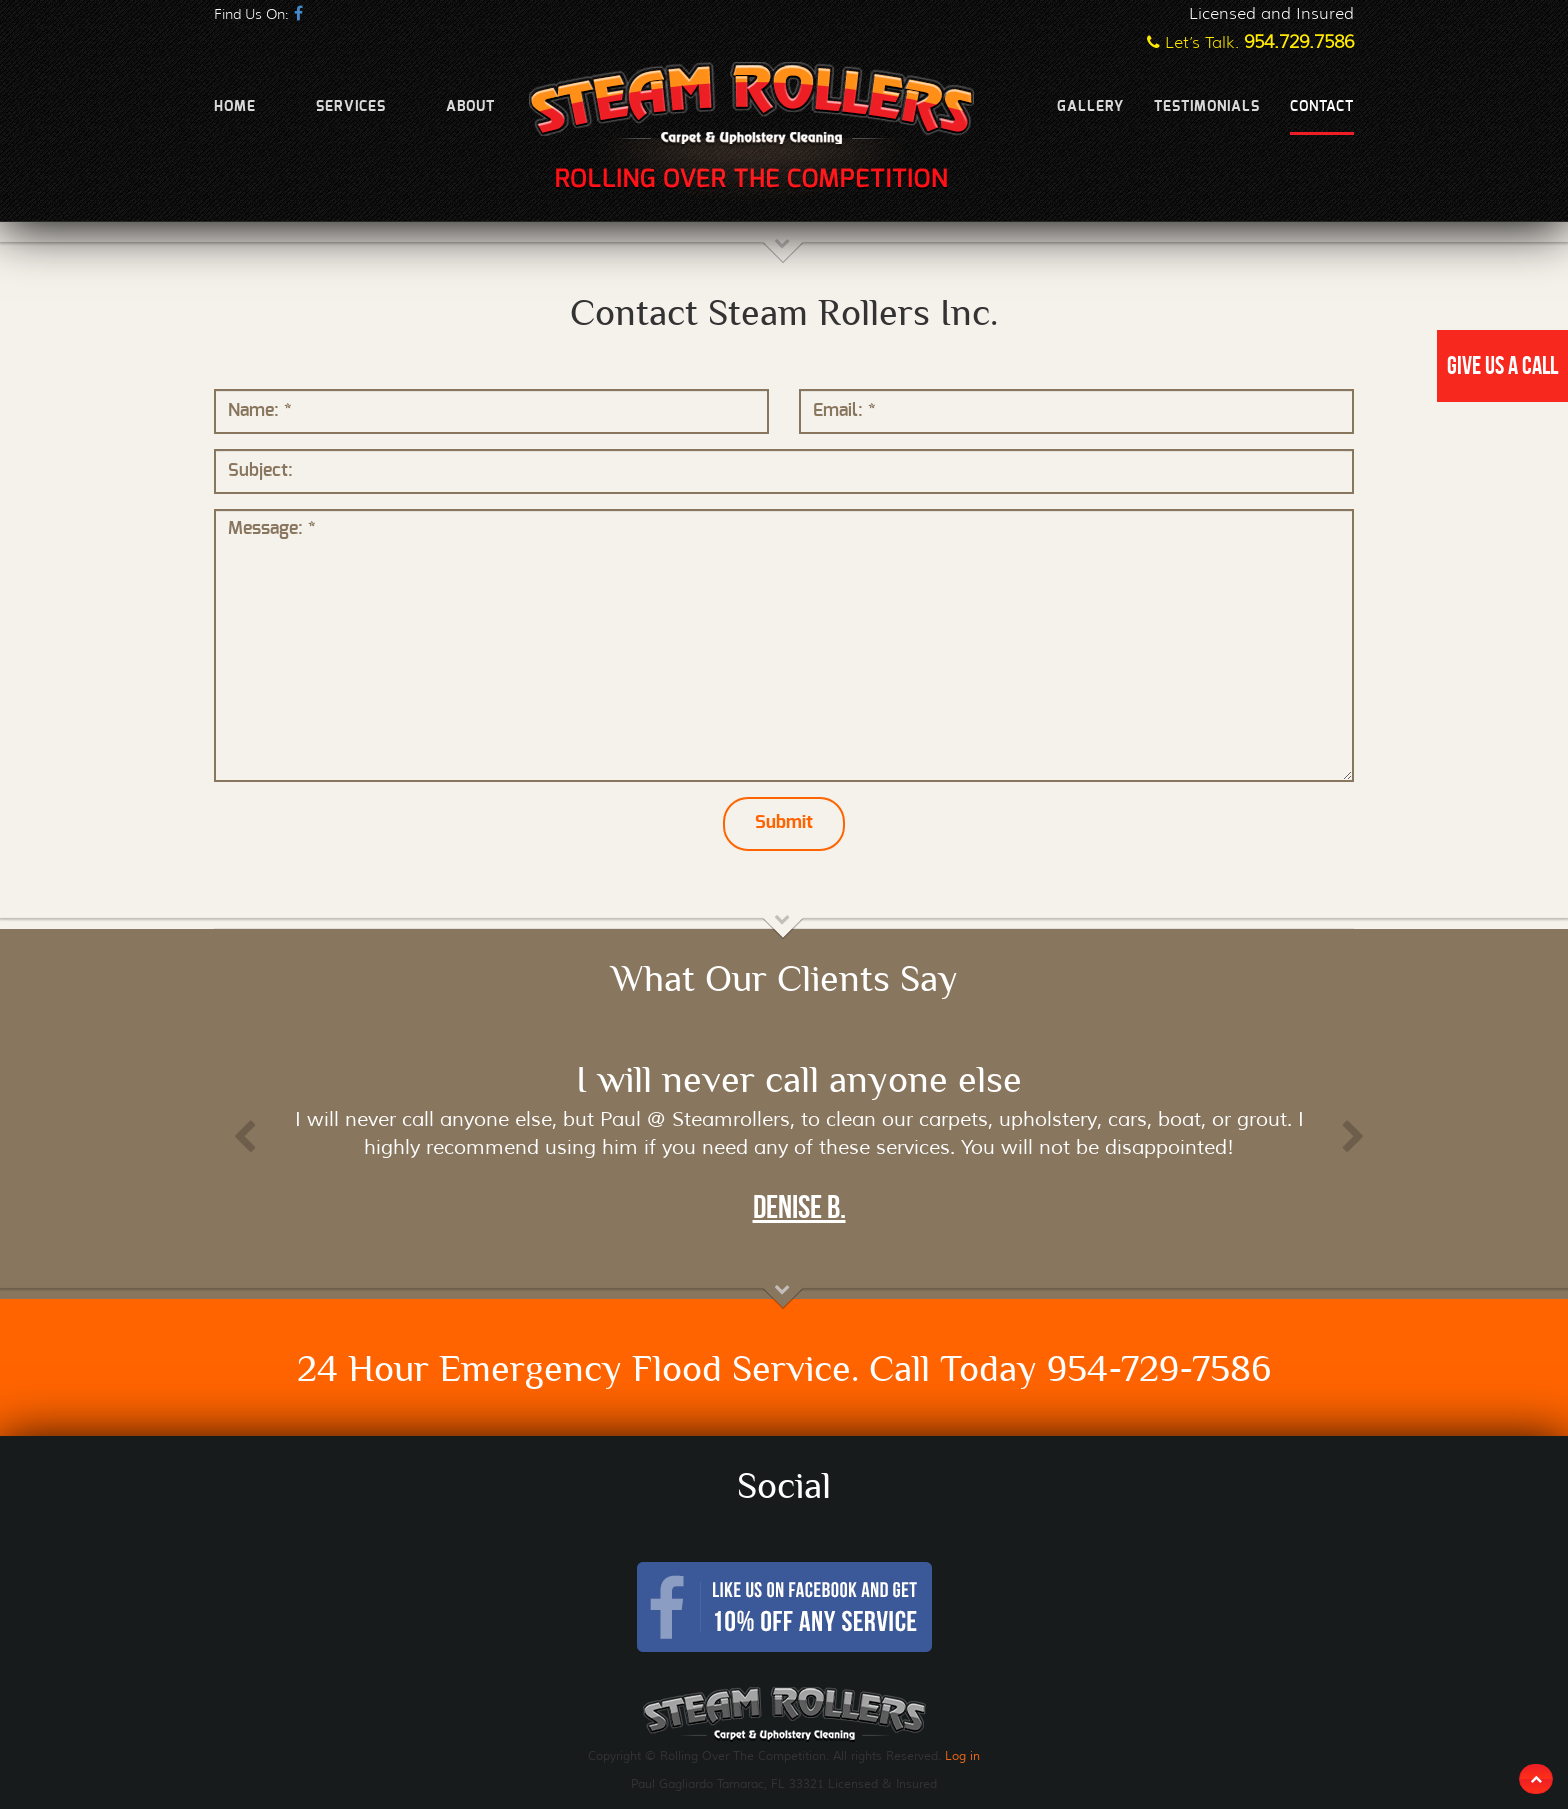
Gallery (1090, 107)
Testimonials (1207, 107)
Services (351, 107)
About (470, 107)
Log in (962, 1755)
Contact (1322, 107)
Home (235, 107)
